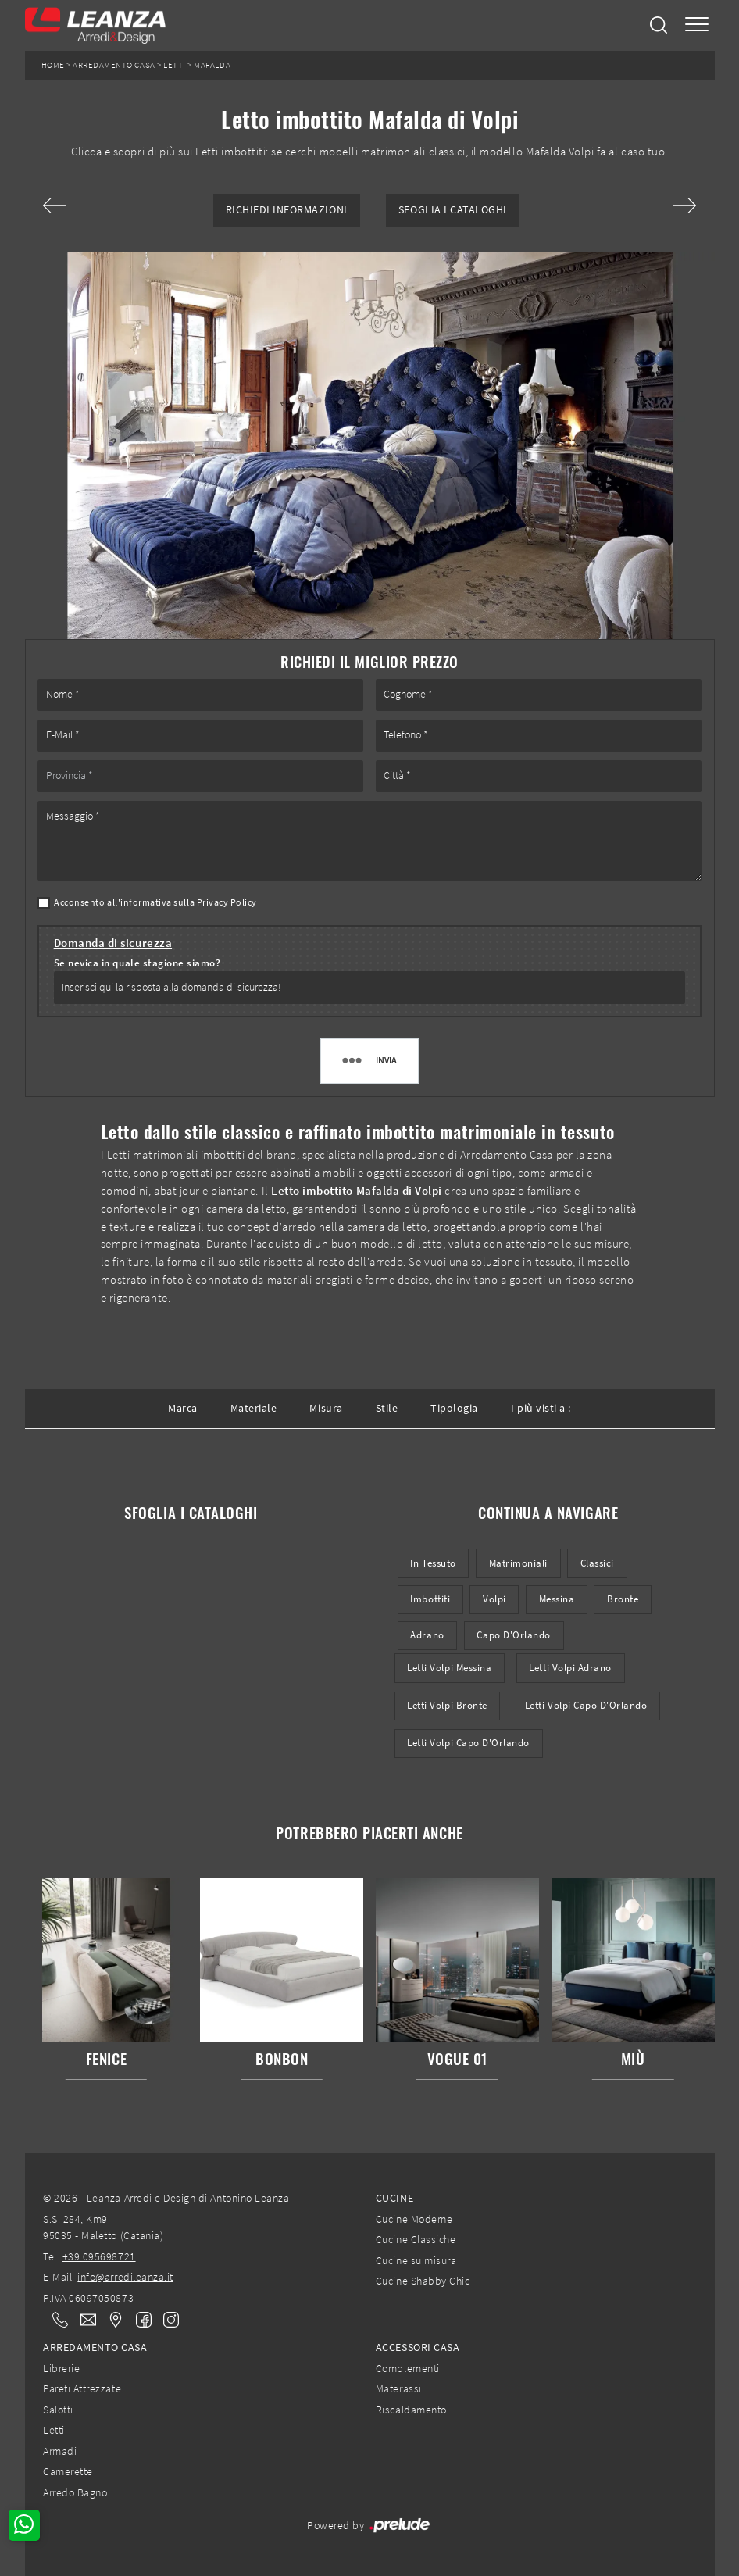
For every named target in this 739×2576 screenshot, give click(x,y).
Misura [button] (325, 1408)
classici (597, 1563)
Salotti (58, 2410)
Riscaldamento (411, 2410)
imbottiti (430, 1599)
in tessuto (432, 1563)
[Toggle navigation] (697, 25)
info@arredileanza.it (125, 2277)
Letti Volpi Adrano (570, 1668)
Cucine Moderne (414, 2219)
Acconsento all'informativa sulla (155, 902)
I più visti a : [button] (541, 1408)
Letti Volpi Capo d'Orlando (586, 1705)
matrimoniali (518, 1563)
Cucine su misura (416, 2260)
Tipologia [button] (454, 1408)
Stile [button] (387, 1408)
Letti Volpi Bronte (447, 1705)
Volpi (494, 1599)
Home (53, 65)
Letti (174, 65)
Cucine (394, 2198)
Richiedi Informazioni (287, 209)
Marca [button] (183, 1408)
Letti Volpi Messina (449, 1668)
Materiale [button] (253, 1408)
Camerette (68, 2471)
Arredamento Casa (114, 65)
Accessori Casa (417, 2347)
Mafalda (212, 65)
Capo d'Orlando (513, 1635)
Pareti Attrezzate (82, 2388)
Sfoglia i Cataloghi (452, 209)
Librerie (61, 2368)
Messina (557, 1599)
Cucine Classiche (415, 2239)
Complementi (408, 2368)
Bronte (622, 1599)
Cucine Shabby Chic (422, 2281)
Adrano (427, 1635)
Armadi (60, 2451)
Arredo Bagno (75, 2492)
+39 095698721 (99, 2256)
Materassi (399, 2388)
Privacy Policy (227, 902)
